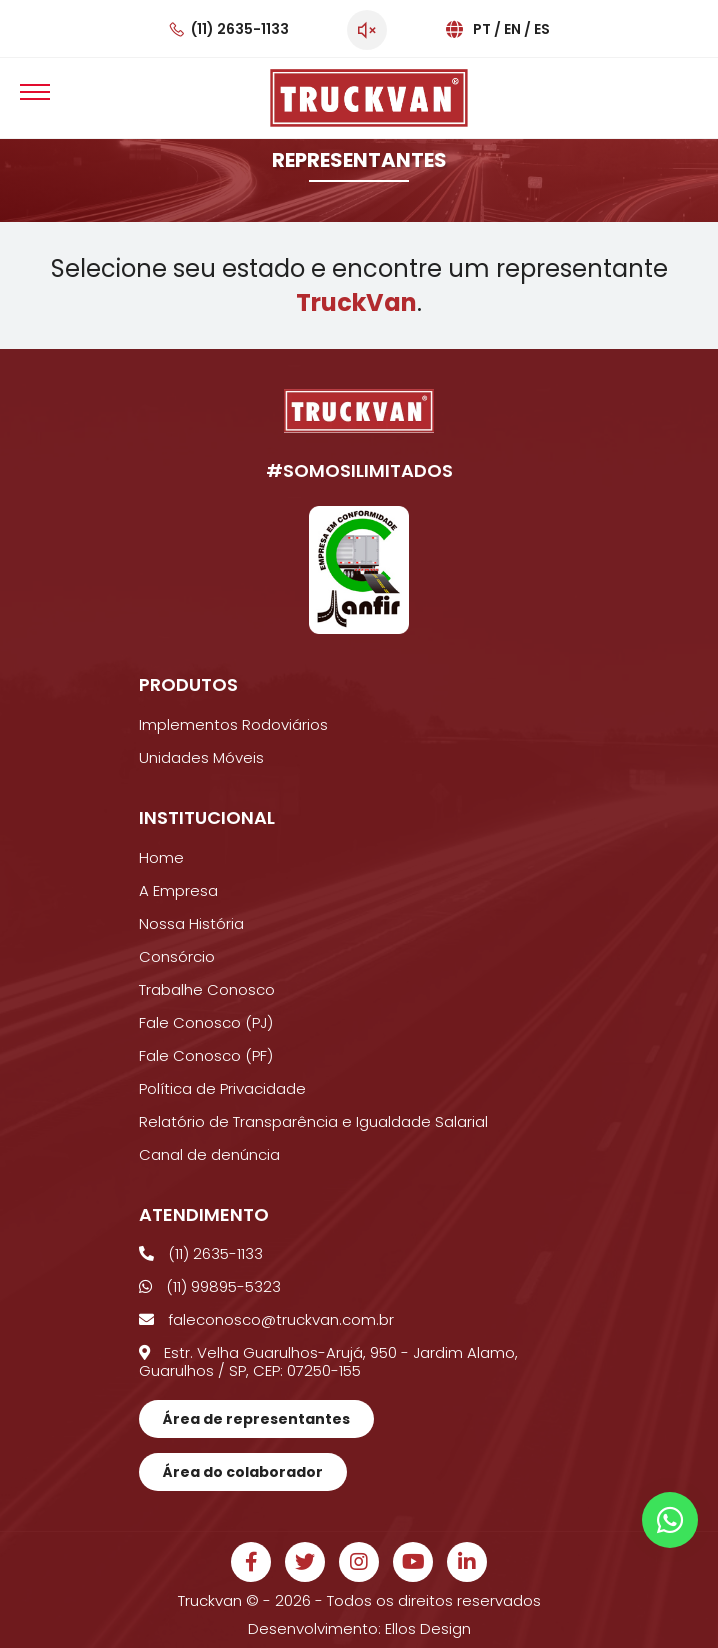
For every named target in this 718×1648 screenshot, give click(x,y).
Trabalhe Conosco (207, 989)
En (512, 29)
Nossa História (191, 923)
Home (161, 857)
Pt (482, 29)
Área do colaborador (243, 1472)
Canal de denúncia (209, 1154)
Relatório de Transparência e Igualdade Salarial (313, 1121)
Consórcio (177, 956)
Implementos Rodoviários (233, 724)
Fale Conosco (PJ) (206, 1022)
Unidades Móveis (201, 757)
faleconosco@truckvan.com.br (266, 1319)
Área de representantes (256, 1419)
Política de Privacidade (222, 1088)
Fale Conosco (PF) (206, 1055)
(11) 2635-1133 (240, 29)
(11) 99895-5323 (210, 1286)
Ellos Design (428, 1628)
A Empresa (178, 890)
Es (542, 29)
